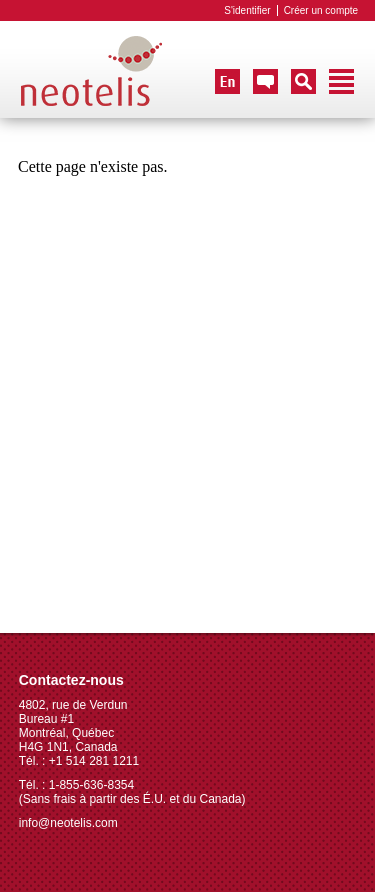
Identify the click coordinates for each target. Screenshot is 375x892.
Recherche (303, 81)
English (227, 81)
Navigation (341, 81)
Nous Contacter (265, 81)
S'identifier (247, 10)
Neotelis (91, 72)
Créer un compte (321, 10)
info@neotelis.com (68, 823)
